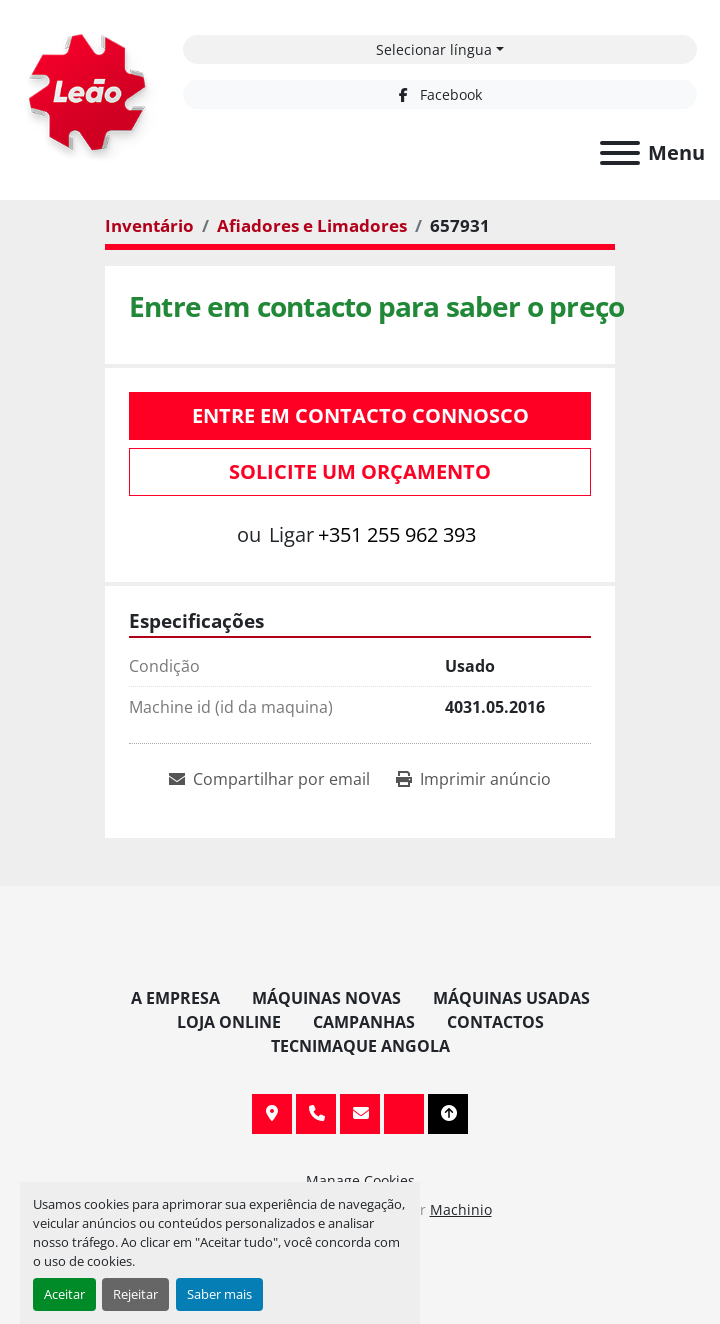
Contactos (495, 1022)
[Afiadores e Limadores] (312, 225)
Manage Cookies (360, 1180)
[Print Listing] (473, 779)
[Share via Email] (269, 779)
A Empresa (175, 998)
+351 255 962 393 (397, 534)
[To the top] (448, 1114)
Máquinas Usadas (511, 998)
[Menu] (620, 153)
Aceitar (64, 1294)
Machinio (461, 1209)
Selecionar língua (434, 49)
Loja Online (229, 1022)
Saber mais (219, 1294)
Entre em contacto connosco (360, 415)
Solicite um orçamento (360, 471)
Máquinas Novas (326, 998)
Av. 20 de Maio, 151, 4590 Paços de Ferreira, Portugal (272, 1114)
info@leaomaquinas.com (360, 1114)
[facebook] (440, 94)
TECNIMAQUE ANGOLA (360, 1046)
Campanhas (364, 1022)
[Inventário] (149, 225)
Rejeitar (135, 1294)
